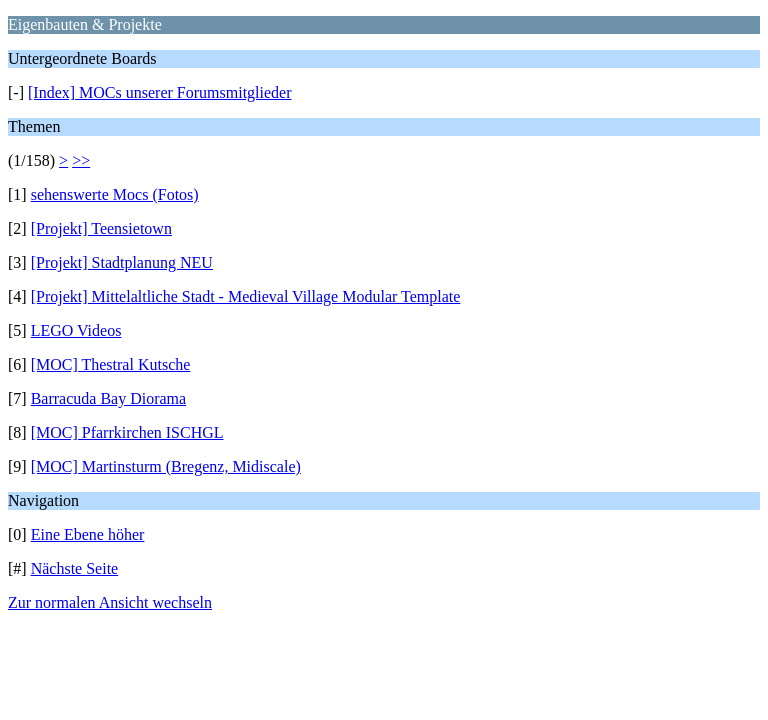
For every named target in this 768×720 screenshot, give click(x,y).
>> (81, 160)
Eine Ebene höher (88, 534)
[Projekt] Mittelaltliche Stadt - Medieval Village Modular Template (246, 296)
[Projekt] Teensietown (101, 228)
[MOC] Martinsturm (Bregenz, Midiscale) (166, 466)
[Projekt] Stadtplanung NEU (122, 262)
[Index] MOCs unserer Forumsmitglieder (160, 92)
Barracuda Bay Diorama (108, 398)
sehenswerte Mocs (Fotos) (115, 194)
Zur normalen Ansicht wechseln (110, 602)
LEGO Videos (76, 330)
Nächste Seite (75, 568)
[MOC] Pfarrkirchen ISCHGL (127, 432)
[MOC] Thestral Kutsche (111, 364)
